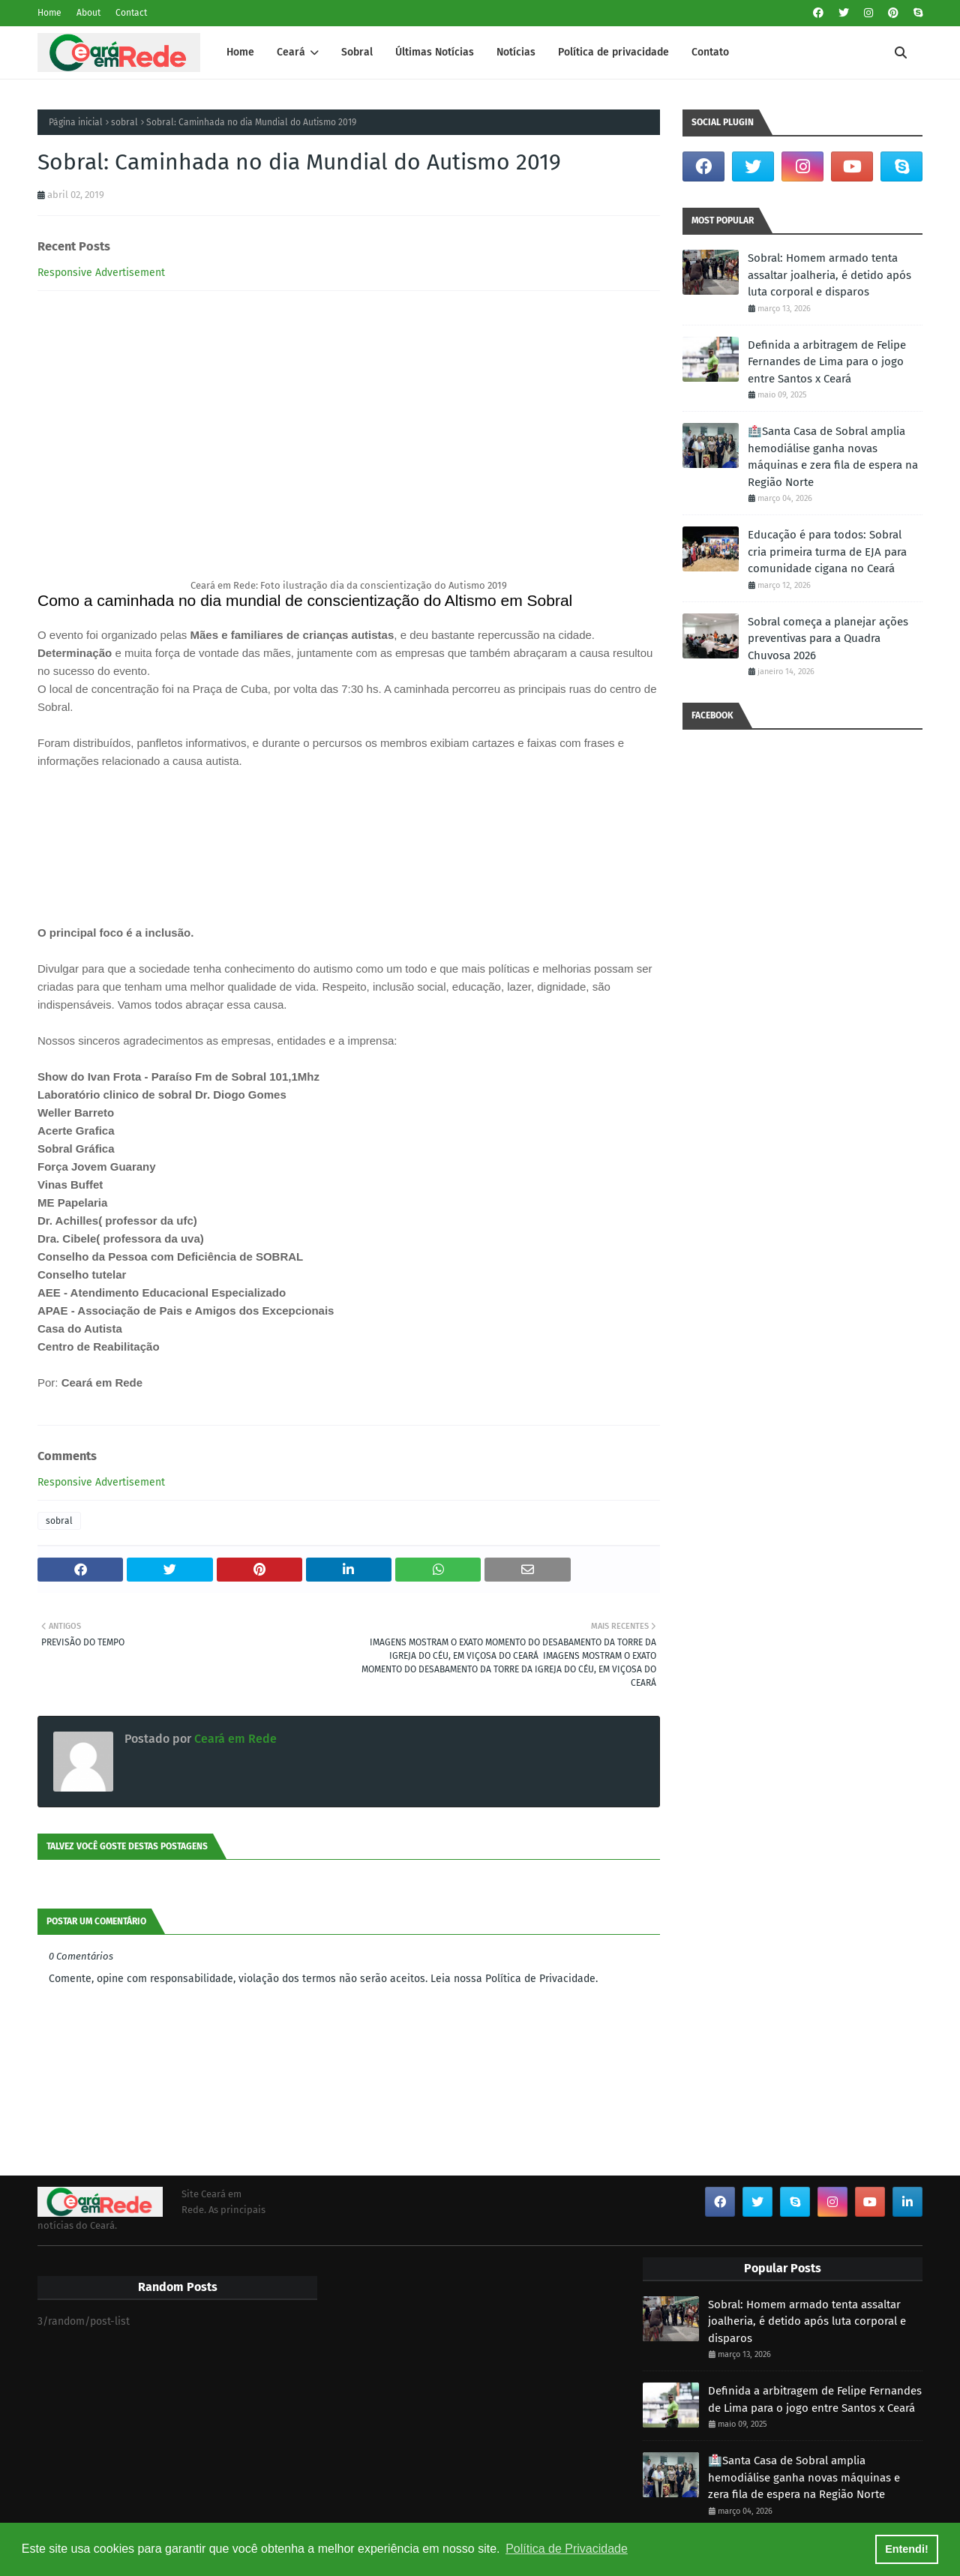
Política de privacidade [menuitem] (613, 52)
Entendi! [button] (906, 2549)
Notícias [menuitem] (516, 52)
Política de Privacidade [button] (567, 2548)
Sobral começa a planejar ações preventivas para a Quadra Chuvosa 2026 (828, 638)
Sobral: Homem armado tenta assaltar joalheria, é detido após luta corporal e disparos (829, 274)
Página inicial (76, 122)
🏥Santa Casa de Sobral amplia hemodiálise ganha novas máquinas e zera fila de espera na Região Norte (833, 456)
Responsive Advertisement (101, 272)
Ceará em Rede (234, 1739)
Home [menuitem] (240, 52)
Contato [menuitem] (710, 52)
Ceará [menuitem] (291, 52)
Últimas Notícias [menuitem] (434, 52)
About (88, 12)
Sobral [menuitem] (357, 52)
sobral (124, 122)
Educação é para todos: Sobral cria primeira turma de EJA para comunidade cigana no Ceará (827, 551)
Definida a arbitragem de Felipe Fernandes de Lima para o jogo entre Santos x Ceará (827, 361)
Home (50, 12)
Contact (131, 12)
